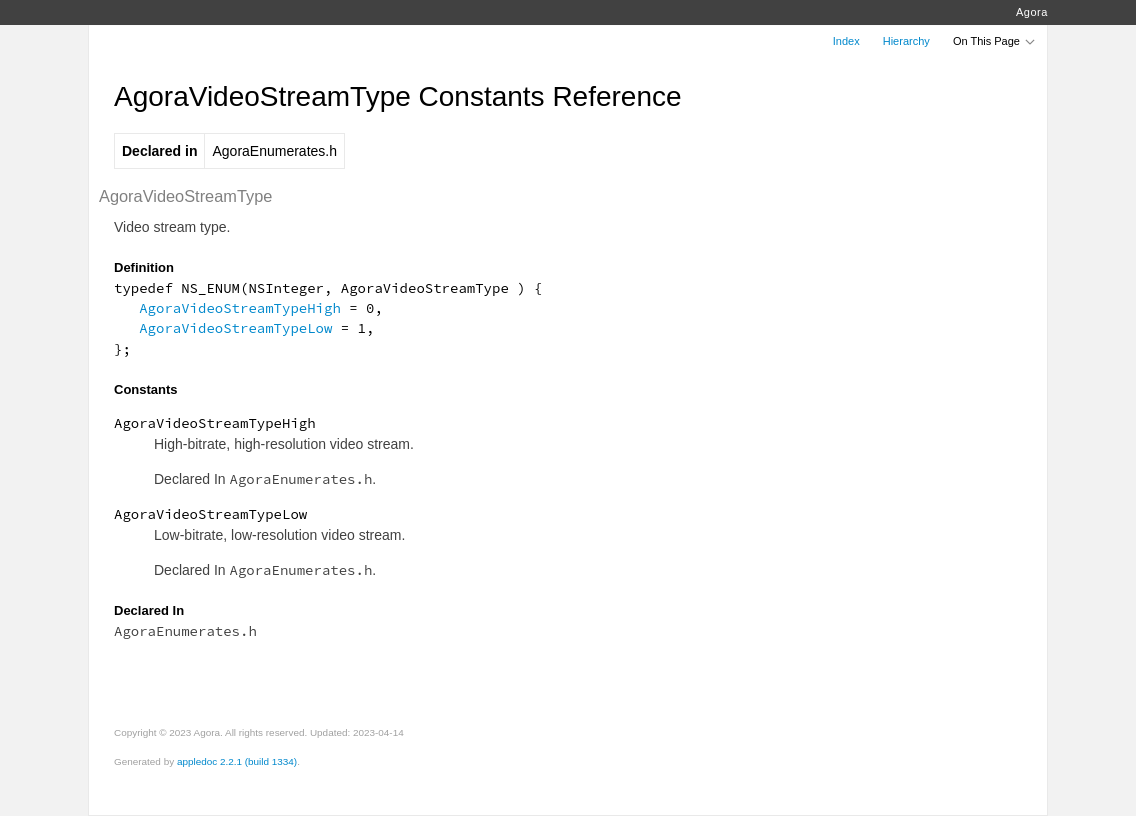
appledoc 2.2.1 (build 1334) (237, 761)
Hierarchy (906, 41)
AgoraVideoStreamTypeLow (235, 328)
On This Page (995, 41)
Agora (1032, 12)
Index (846, 41)
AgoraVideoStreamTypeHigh (240, 308)
